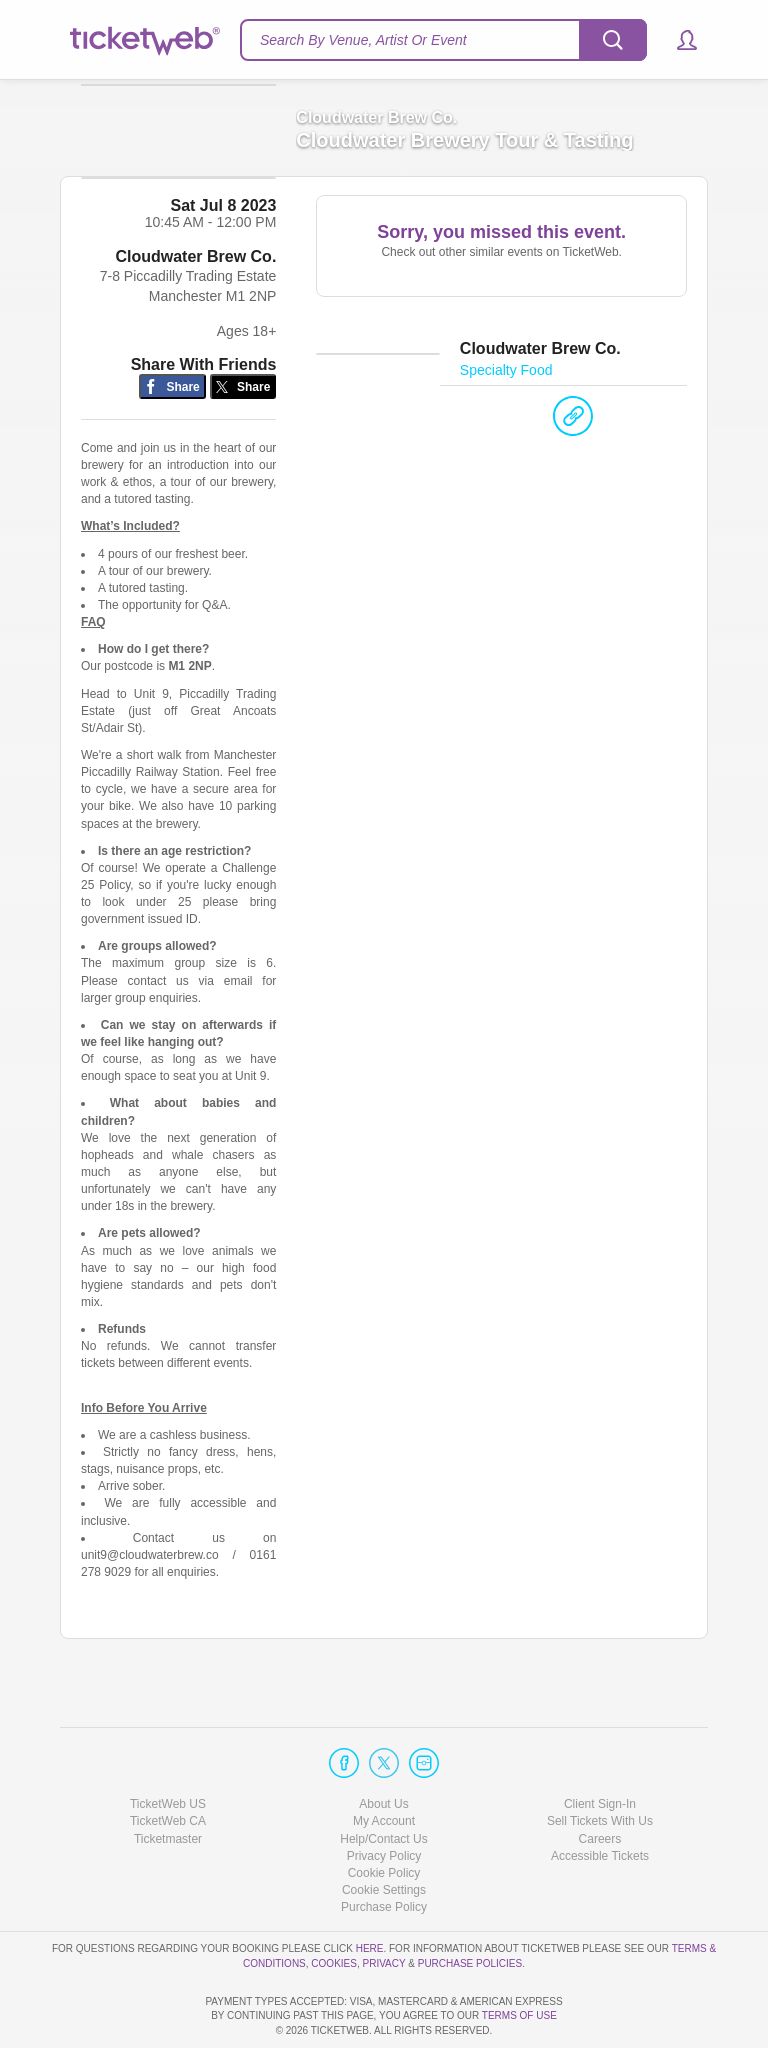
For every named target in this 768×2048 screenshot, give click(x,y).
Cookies (334, 1906)
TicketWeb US (168, 1748)
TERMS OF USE (519, 2016)
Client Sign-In (600, 1748)
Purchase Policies (470, 1906)
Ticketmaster (168, 1782)
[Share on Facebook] (172, 425)
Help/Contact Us (383, 1782)
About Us (383, 1748)
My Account (384, 1765)
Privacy (384, 1906)
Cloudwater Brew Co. (195, 295)
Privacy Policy (384, 1799)
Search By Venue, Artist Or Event (363, 40)
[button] (677, 40)
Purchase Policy (384, 1850)
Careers (600, 1782)
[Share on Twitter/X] (243, 425)
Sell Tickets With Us (600, 1765)
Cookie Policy (384, 1816)
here (370, 1892)
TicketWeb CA (168, 1765)
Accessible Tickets (600, 1799)
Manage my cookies (384, 1833)
